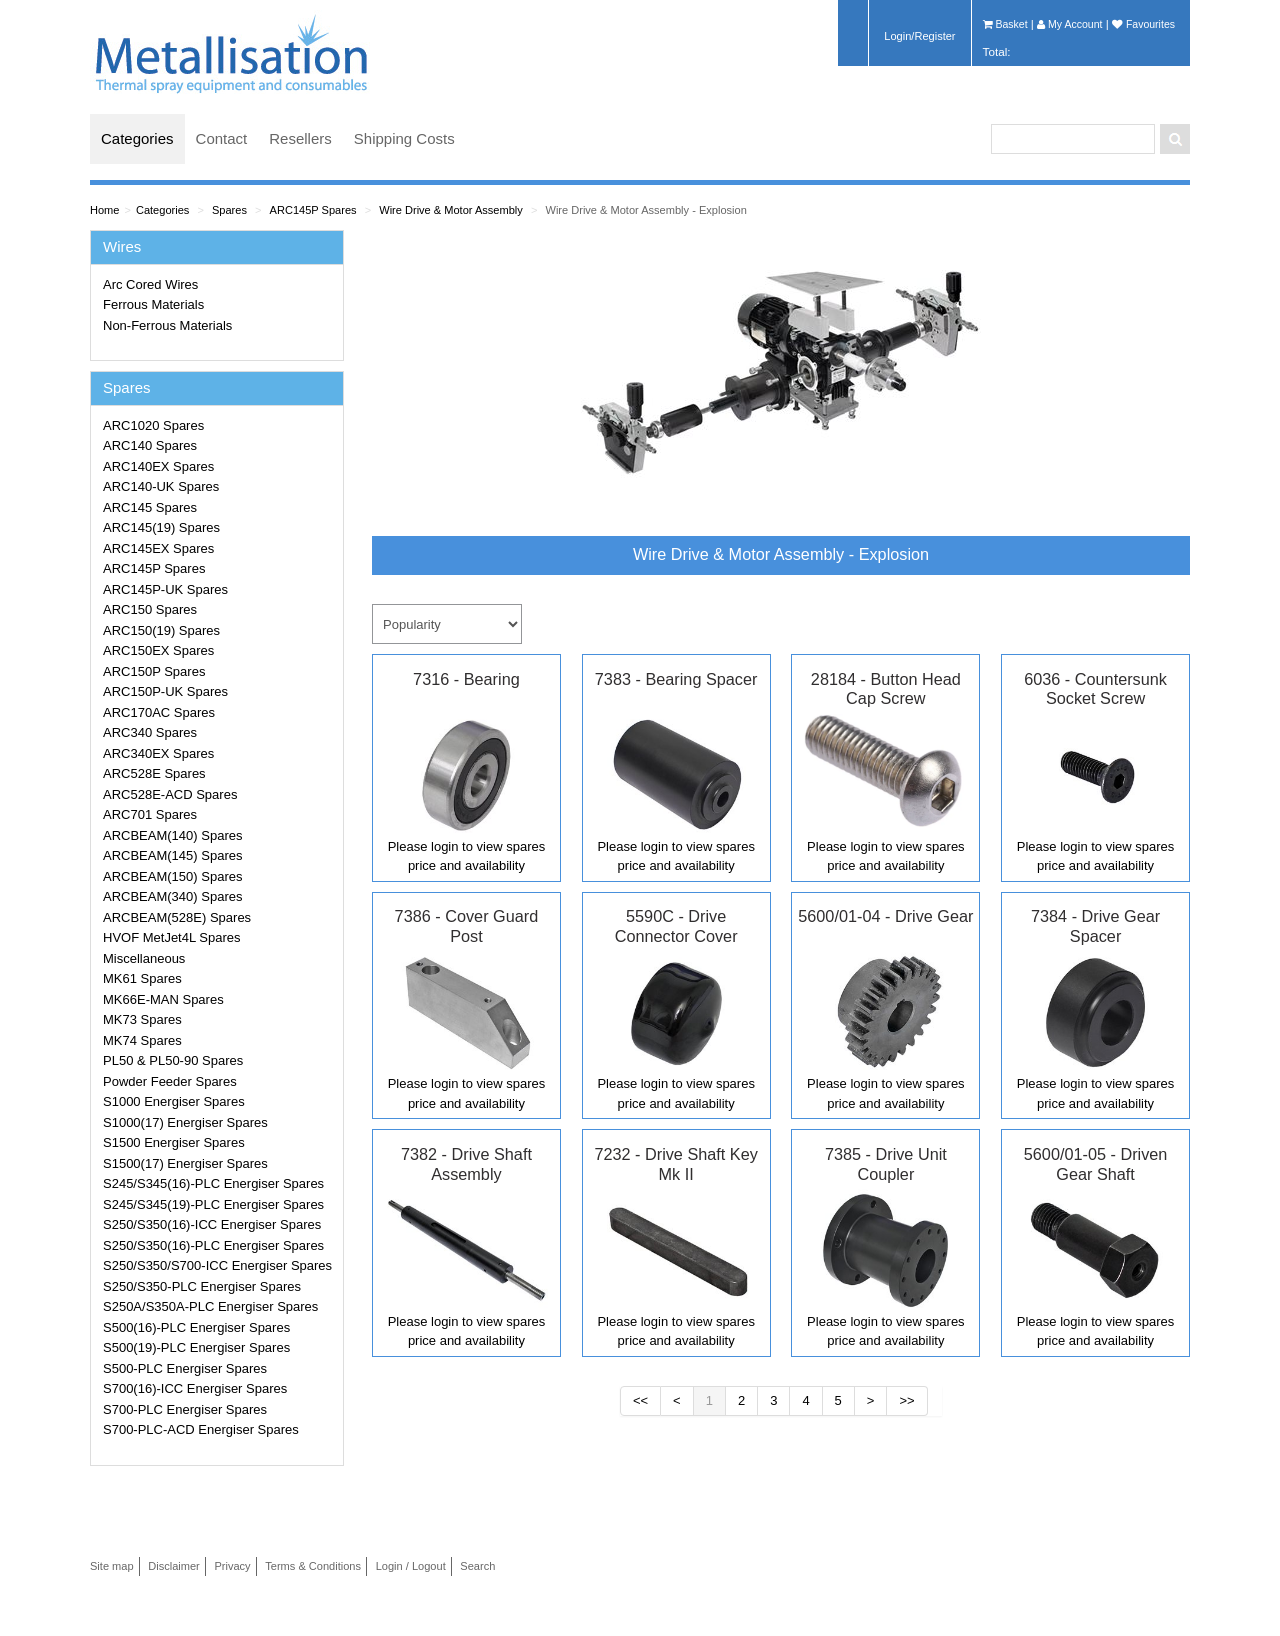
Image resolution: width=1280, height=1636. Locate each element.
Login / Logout (411, 1566)
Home (104, 210)
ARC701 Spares (150, 814)
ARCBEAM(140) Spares (172, 835)
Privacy (232, 1566)
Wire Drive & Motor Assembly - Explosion (645, 210)
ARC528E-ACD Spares (170, 794)
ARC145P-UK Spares (165, 589)
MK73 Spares (142, 1019)
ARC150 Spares (150, 609)
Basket (1005, 24)
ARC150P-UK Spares (165, 691)
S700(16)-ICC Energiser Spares (195, 1388)
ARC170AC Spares (159, 712)
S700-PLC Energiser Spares (185, 1409)
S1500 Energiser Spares (174, 1142)
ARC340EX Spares (158, 753)
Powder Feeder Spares (170, 1081)
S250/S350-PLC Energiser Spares (202, 1286)
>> (906, 1400)
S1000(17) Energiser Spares (185, 1122)
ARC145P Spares (313, 210)
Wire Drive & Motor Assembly (451, 210)
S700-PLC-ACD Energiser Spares (201, 1429)
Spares (229, 210)
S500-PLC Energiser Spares (185, 1368)
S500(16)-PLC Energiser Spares (196, 1327)
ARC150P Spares (154, 671)
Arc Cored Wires (150, 284)
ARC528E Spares (154, 773)
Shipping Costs (404, 138)
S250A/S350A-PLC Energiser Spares (210, 1306)
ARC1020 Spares (153, 425)
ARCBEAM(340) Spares (172, 896)
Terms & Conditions (313, 1566)
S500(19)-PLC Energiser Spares (196, 1347)
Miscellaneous (144, 958)
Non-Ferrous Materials (167, 325)
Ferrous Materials (153, 304)
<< (640, 1400)
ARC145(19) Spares (161, 527)
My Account (1069, 24)
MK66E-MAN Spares (163, 999)
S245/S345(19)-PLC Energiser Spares (213, 1204)
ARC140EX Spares (158, 466)
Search (477, 1566)
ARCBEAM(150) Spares (172, 876)
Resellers (300, 138)
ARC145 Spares (150, 507)
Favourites (1143, 24)
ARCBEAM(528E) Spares (177, 917)
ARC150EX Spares (158, 650)
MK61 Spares (142, 978)
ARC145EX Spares (158, 548)
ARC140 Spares (150, 445)
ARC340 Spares (150, 732)
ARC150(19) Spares (161, 630)
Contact (222, 138)
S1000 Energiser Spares (174, 1101)
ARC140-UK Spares (161, 486)
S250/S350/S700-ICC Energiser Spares (217, 1265)
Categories (137, 138)
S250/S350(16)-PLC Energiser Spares (213, 1245)
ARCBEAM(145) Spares (172, 855)
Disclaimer (174, 1566)
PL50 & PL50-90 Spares (173, 1060)
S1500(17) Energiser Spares (185, 1163)
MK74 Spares (142, 1040)
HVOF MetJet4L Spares (172, 937)
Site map (112, 1566)
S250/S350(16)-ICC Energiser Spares (212, 1224)
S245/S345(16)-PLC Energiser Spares (213, 1183)
